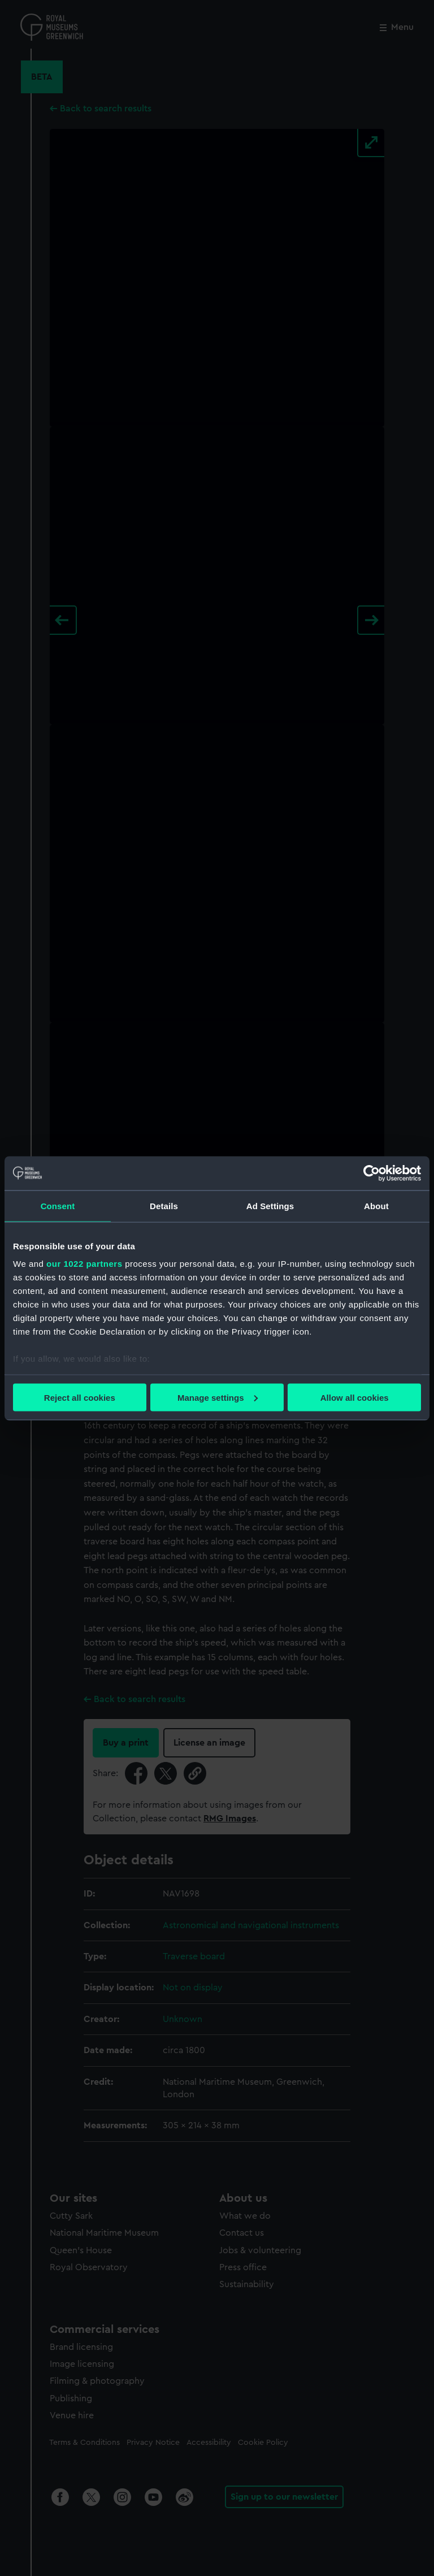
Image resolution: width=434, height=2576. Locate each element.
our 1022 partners (84, 1263)
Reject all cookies (79, 1397)
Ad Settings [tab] (270, 1205)
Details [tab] (164, 1205)
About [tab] (376, 1205)
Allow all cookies (354, 1397)
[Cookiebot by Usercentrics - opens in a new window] (371, 1172)
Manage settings (217, 1397)
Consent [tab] (58, 1205)
